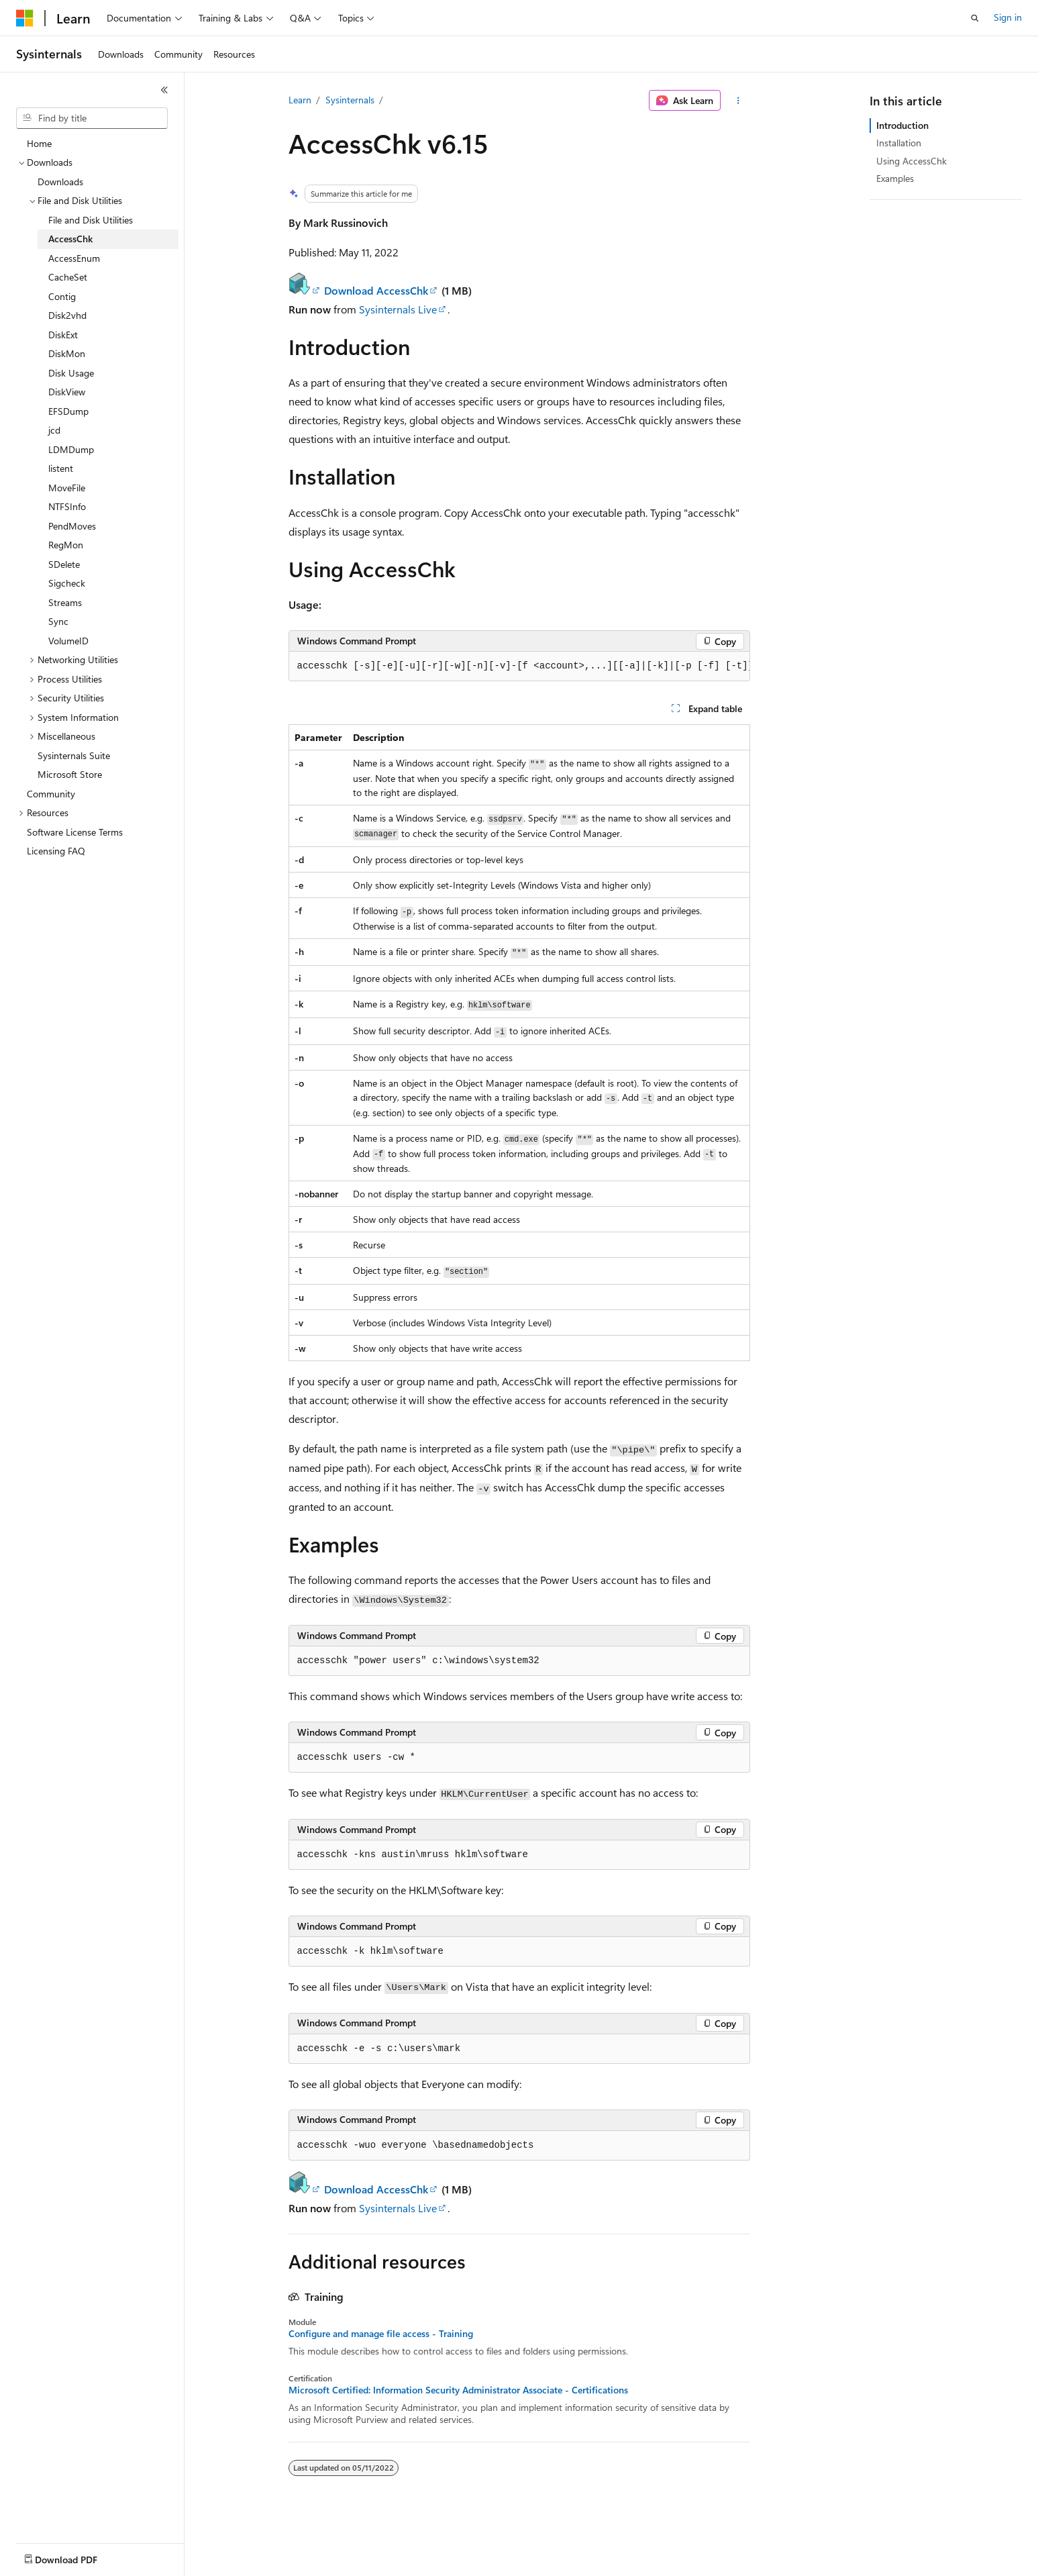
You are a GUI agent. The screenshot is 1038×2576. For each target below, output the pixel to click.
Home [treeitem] (39, 143)
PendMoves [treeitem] (72, 525)
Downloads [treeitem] (60, 181)
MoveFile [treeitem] (66, 487)
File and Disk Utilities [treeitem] (90, 219)
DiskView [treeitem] (66, 391)
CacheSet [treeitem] (67, 276)
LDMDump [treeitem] (71, 449)
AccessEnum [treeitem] (74, 258)
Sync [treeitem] (58, 621)
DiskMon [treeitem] (66, 353)
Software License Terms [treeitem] (75, 832)
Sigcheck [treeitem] (66, 583)
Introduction (902, 125)
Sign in (1008, 17)
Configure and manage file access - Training (381, 2334)
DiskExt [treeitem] (63, 334)
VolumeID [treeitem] (68, 640)
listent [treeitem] (60, 468)
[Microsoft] (25, 18)
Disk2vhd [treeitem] (67, 315)
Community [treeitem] (51, 793)
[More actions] (737, 100)
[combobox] (92, 118)
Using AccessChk (911, 160)
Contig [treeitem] (62, 296)
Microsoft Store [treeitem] (70, 774)
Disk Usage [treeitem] (71, 372)
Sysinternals (349, 99)
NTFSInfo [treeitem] (67, 506)
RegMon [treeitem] (65, 544)
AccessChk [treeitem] (70, 238)
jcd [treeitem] (54, 430)
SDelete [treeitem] (64, 564)
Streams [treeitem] (65, 602)
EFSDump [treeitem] (68, 411)
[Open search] (975, 18)
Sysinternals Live (398, 309)
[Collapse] (164, 90)
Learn (300, 99)
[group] (519, 666)
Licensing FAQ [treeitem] (56, 850)
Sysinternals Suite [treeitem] (74, 755)
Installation (898, 142)
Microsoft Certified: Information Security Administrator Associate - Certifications (458, 2390)
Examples (895, 178)
